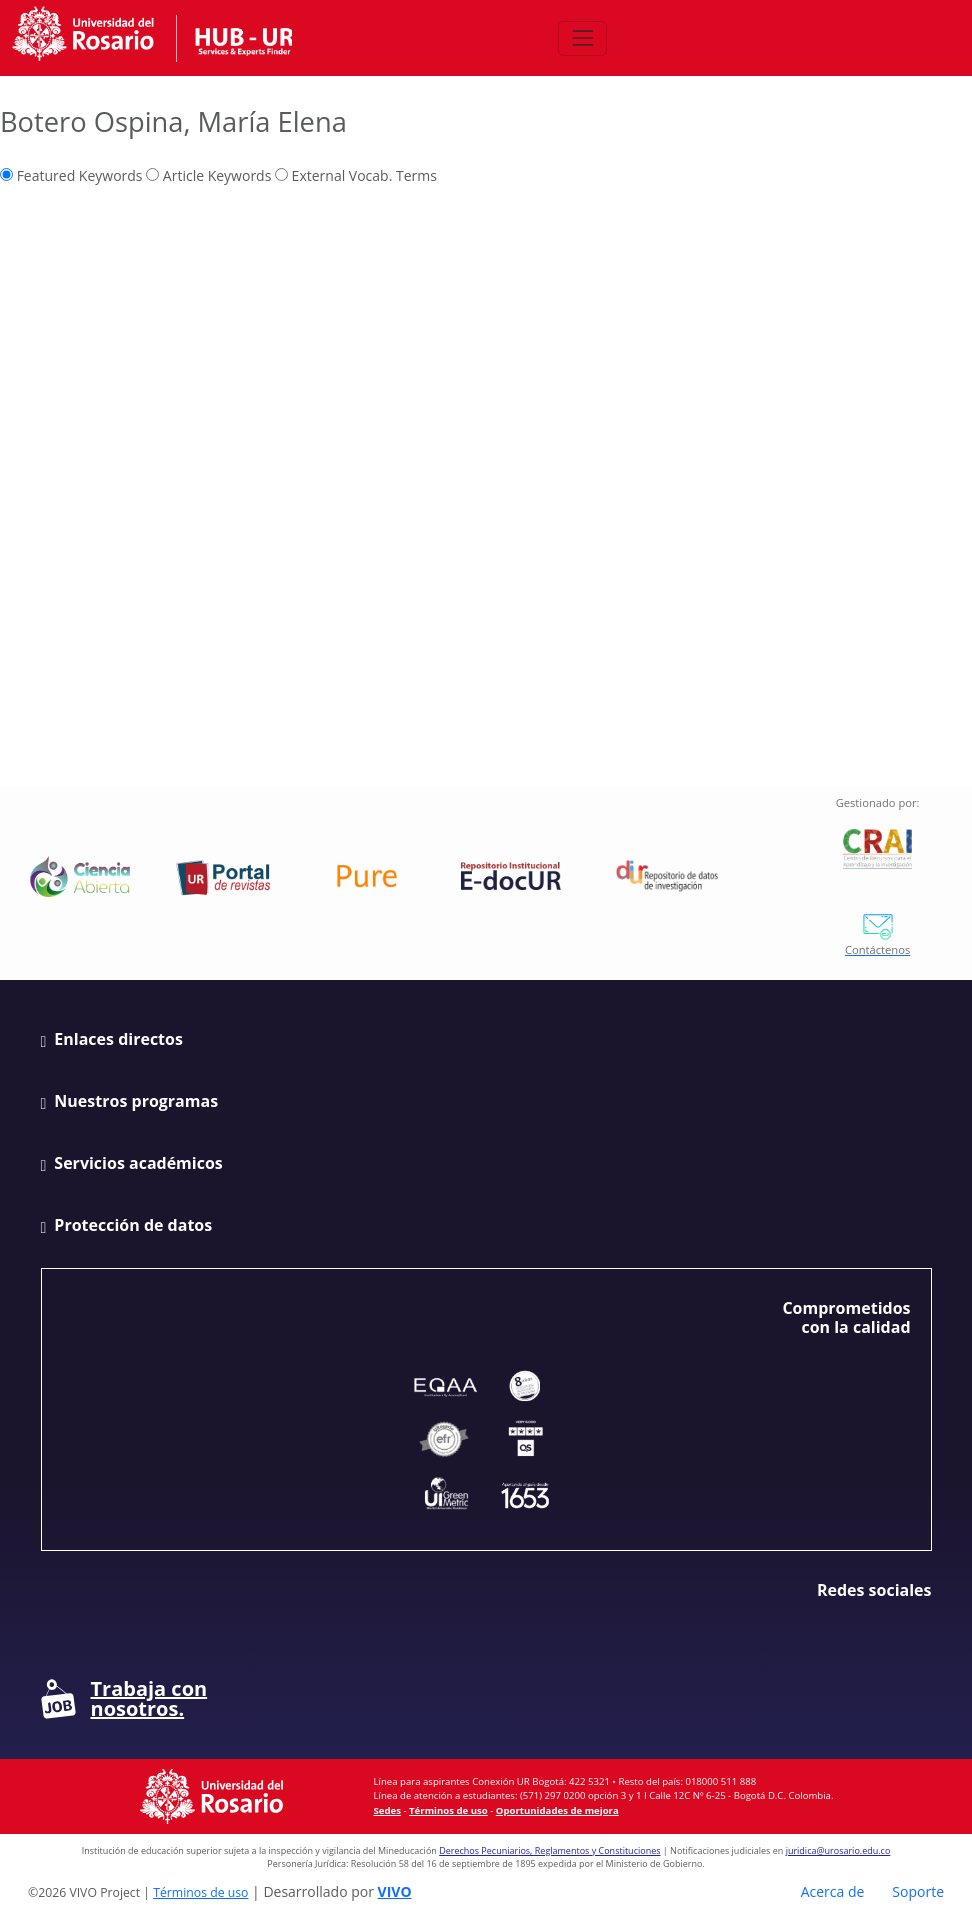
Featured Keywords (71, 175)
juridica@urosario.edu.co (838, 1850)
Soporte (918, 1891)
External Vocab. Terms (356, 175)
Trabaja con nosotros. (124, 1699)
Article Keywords (208, 175)
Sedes (387, 1810)
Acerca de (833, 1891)
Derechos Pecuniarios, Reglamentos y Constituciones (549, 1850)
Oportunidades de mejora (557, 1810)
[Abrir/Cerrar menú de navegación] (582, 38)
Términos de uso (448, 1810)
